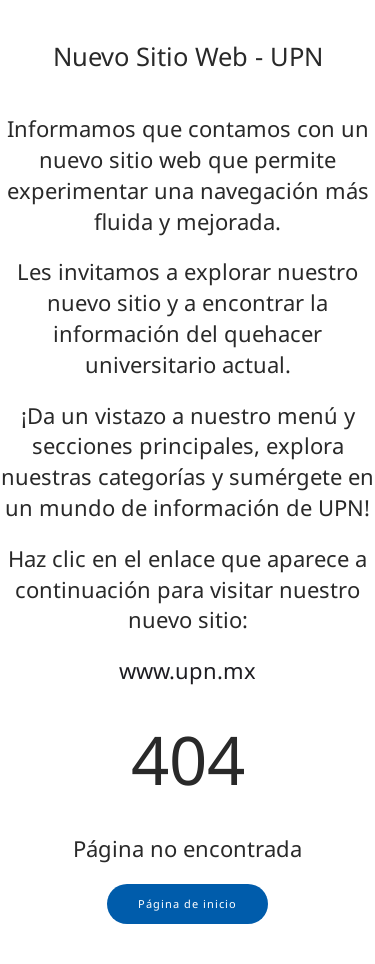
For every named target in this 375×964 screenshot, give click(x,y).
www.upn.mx (187, 670)
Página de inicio (187, 903)
